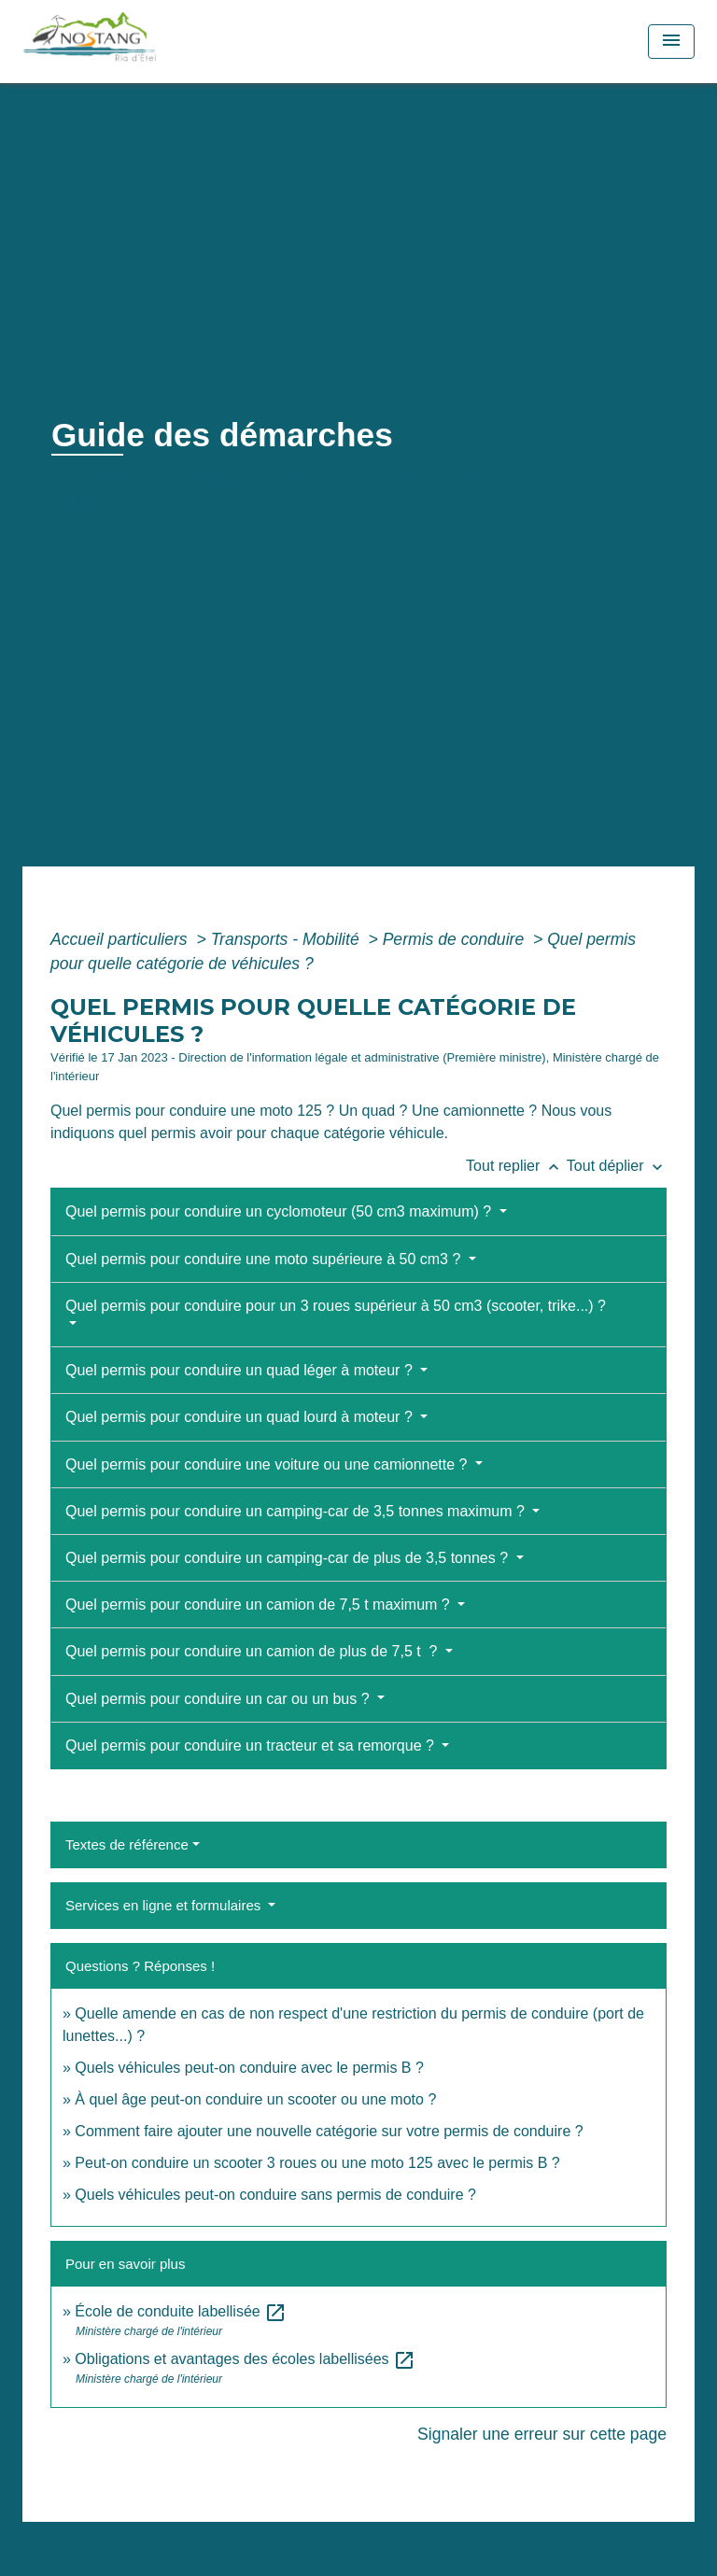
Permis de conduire (455, 939)
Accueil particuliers (121, 939)
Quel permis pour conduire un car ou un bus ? (219, 1699)
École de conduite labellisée (181, 2311)
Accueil (84, 477)
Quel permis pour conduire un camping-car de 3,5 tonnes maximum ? (296, 1511)
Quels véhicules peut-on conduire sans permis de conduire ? (275, 2195)
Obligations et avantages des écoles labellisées (245, 2359)
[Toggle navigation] (671, 41)
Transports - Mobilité (287, 939)
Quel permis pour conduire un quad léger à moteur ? (240, 1370)
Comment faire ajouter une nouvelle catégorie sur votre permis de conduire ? (329, 2131)
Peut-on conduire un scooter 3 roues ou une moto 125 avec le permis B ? (317, 2163)
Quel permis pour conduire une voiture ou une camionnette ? (268, 1464)
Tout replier (516, 1166)
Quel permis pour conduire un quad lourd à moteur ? (240, 1417)
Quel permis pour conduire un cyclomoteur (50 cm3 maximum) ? (280, 1211)
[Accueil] (131, 42)
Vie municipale (192, 477)
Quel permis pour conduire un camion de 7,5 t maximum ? (259, 1604)
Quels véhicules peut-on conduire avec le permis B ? (249, 2068)
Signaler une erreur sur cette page (542, 2434)
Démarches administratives (379, 477)
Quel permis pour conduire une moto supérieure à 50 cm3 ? (265, 1259)
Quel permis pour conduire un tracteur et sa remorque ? (251, 1745)
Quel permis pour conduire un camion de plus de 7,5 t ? (253, 1651)
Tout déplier (617, 1166)
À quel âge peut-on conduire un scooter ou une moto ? (255, 2099)
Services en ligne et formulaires (164, 1905)
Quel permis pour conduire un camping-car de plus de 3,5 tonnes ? (289, 1558)
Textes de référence (127, 1844)
